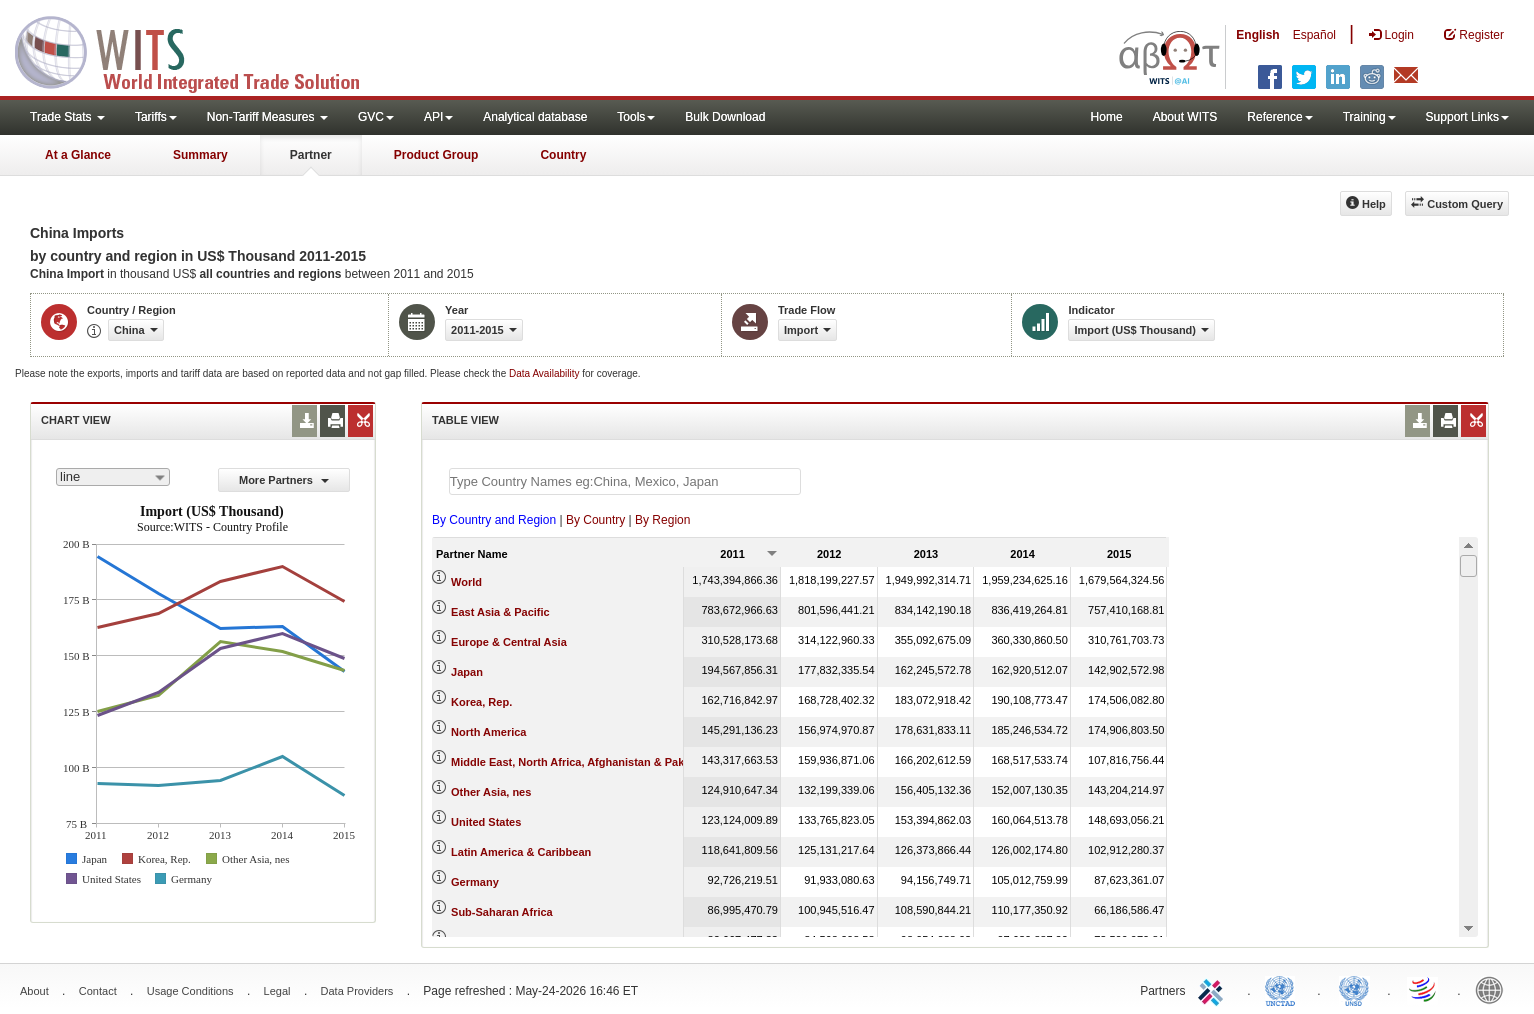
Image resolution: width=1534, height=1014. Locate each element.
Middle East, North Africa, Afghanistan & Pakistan (580, 762)
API (438, 117)
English (1257, 35)
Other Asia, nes (491, 792)
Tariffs (156, 117)
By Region (662, 520)
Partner (311, 155)
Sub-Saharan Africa (502, 912)
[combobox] (113, 477)
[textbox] (625, 481)
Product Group (436, 155)
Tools (636, 117)
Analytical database (535, 117)
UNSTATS (1354, 989)
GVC (376, 117)
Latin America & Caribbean (521, 852)
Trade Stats (67, 117)
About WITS (1185, 117)
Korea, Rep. (481, 702)
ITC (1214, 989)
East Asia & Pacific (500, 612)
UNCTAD (1284, 989)
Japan (467, 672)
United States (486, 822)
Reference (1279, 117)
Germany (475, 882)
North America (488, 732)
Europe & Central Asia (509, 642)
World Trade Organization (1424, 989)
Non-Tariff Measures (267, 117)
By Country (595, 520)
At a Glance (78, 155)
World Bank (1494, 989)
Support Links (1467, 117)
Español (1314, 35)
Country (563, 155)
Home (1107, 117)
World (466, 582)
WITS (200, 50)
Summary (200, 155)
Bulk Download (725, 117)
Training (1369, 117)
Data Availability (545, 373)
